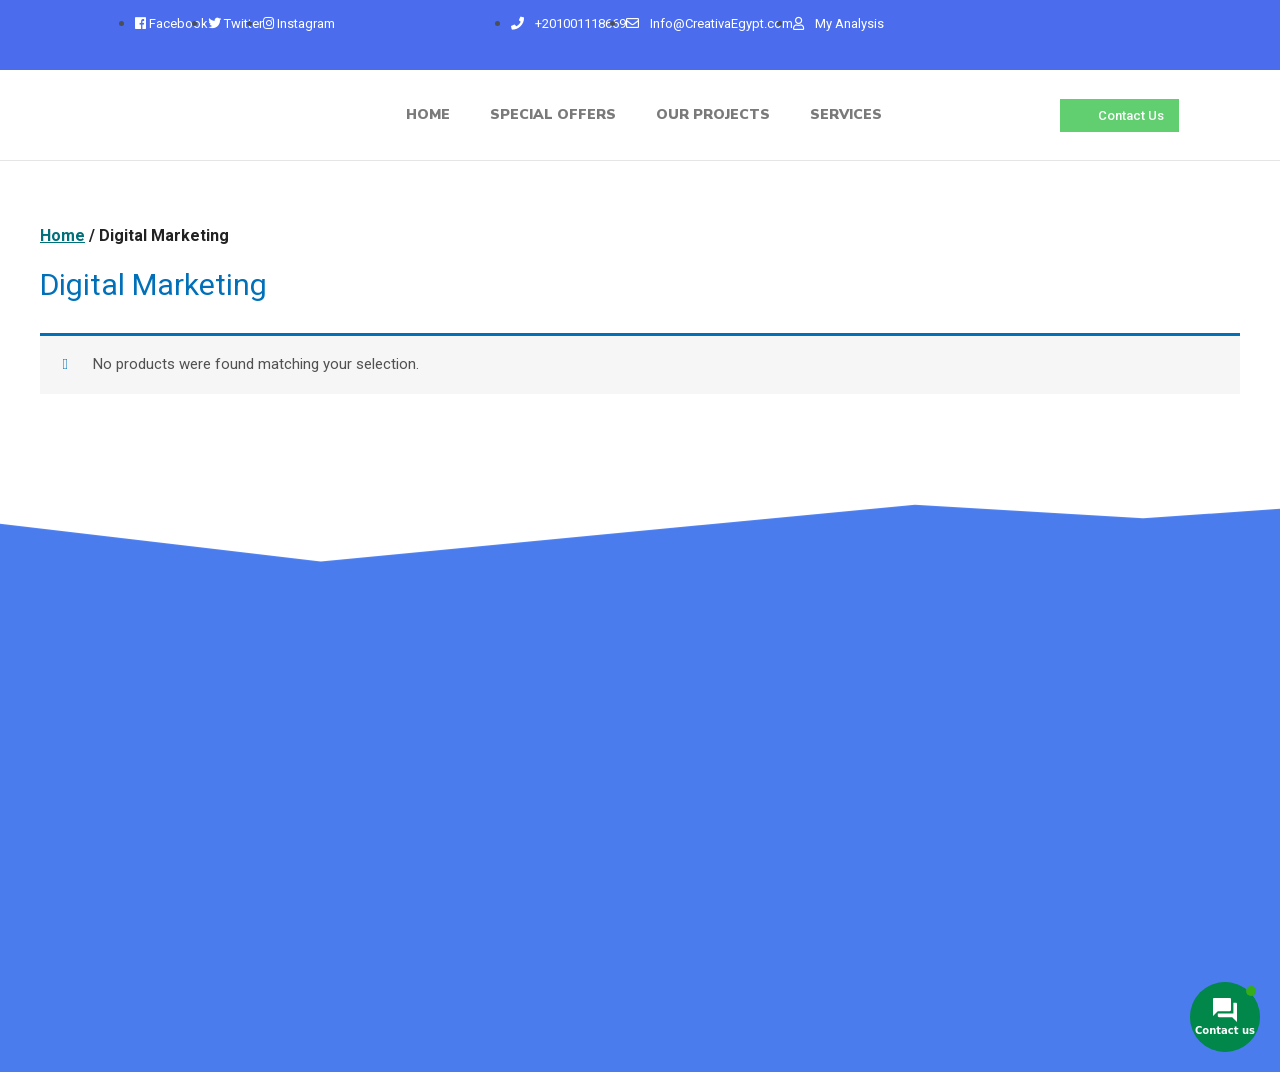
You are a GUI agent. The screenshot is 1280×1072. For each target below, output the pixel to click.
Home (62, 235)
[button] (1119, 115)
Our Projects (713, 114)
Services (846, 114)
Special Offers (553, 114)
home (428, 114)
